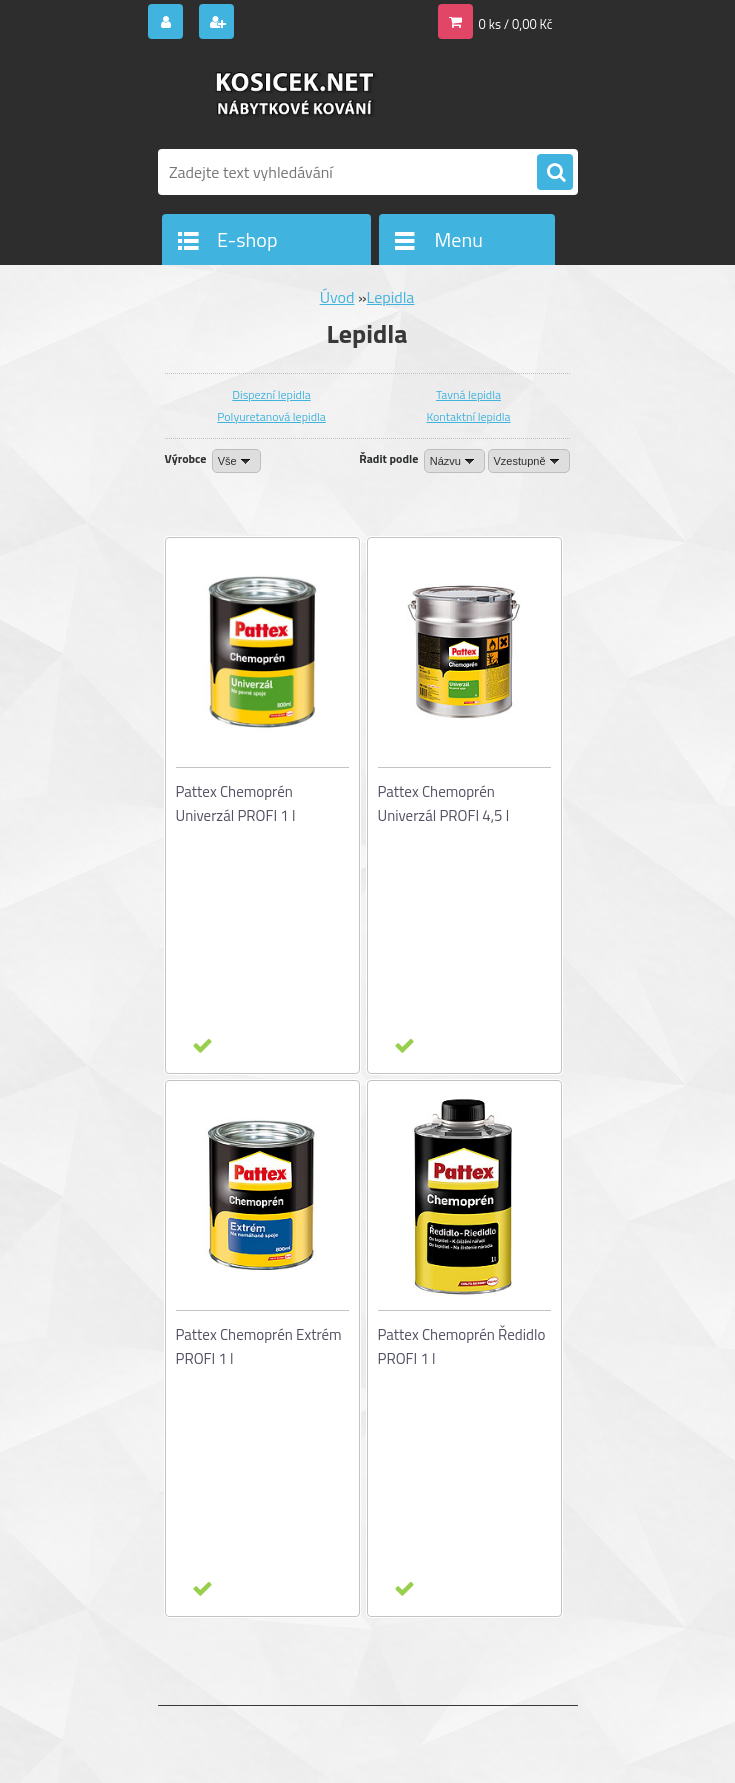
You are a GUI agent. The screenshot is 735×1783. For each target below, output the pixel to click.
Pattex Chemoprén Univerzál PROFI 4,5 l (444, 803)
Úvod (337, 297)
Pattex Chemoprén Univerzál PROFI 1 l (236, 803)
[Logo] (295, 97)
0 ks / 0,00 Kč (516, 24)
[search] (555, 173)
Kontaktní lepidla (468, 416)
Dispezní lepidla (271, 394)
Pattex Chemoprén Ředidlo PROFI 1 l (462, 1346)
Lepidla (391, 297)
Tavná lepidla (468, 394)
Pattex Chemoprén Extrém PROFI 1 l (259, 1346)
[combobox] (454, 461)
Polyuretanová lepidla (271, 416)
